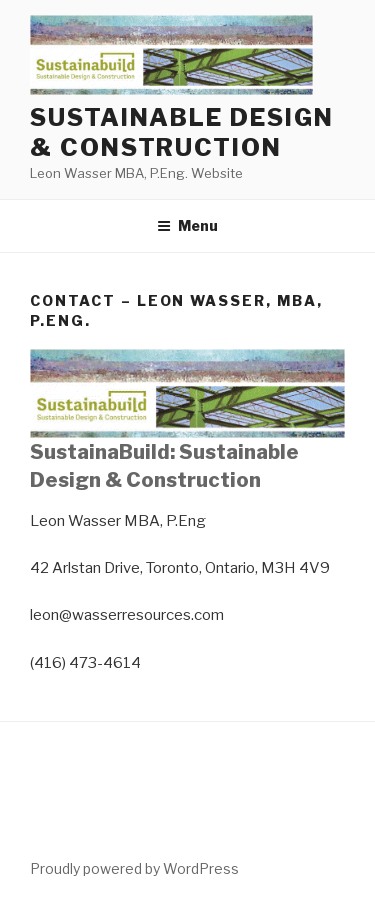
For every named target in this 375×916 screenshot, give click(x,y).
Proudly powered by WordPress (134, 868)
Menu (187, 225)
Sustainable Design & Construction (182, 132)
